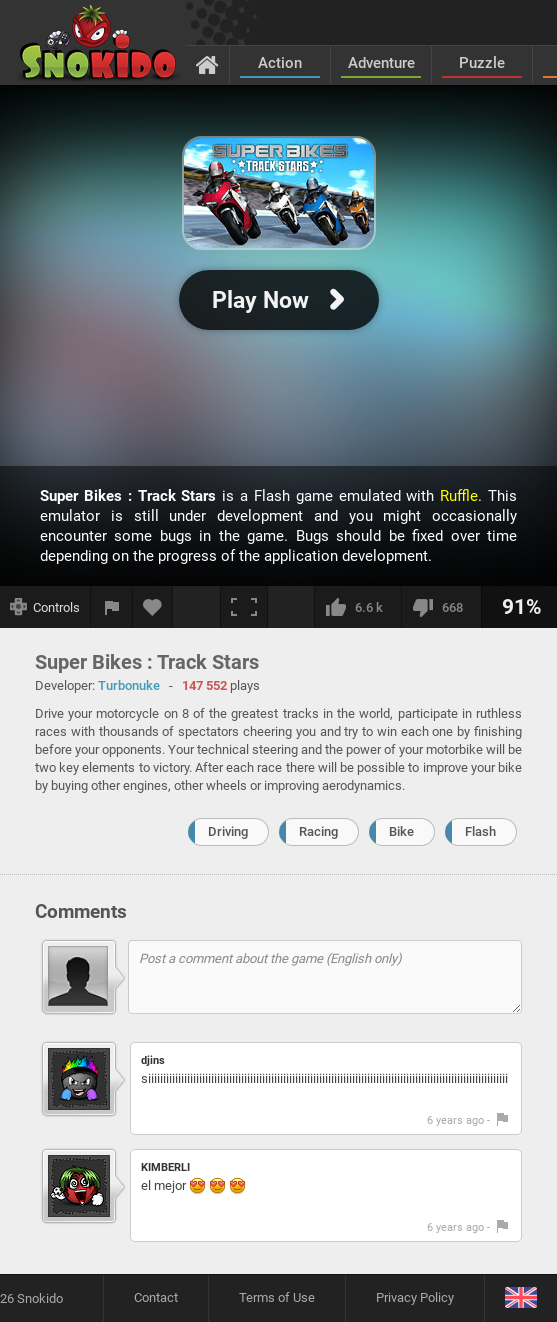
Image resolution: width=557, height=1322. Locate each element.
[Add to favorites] (153, 607)
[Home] (207, 64)
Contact (156, 1297)
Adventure (381, 63)
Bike (401, 831)
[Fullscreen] (244, 607)
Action (280, 63)
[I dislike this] (441, 607)
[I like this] (357, 607)
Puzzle (482, 63)
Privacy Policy (415, 1297)
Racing (318, 831)
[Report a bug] (112, 607)
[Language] (520, 1298)
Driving (228, 831)
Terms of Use (277, 1297)
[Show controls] (45, 607)
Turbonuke (129, 685)
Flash (480, 831)
